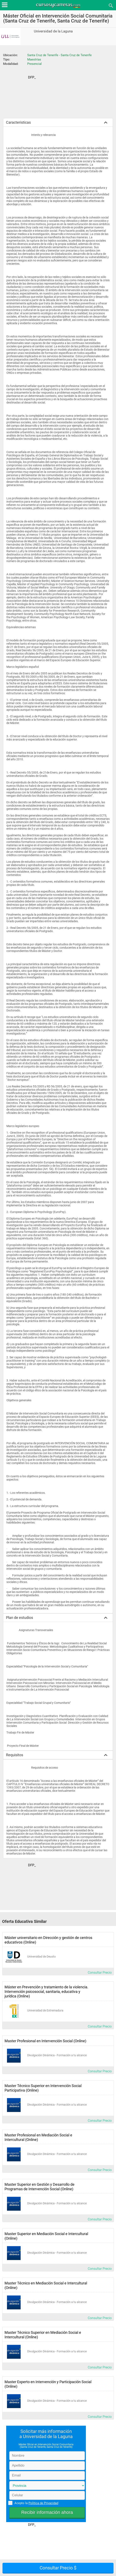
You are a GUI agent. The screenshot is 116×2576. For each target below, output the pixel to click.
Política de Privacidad (43, 2503)
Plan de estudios (19, 1617)
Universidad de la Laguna (53, 31)
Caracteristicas (18, 122)
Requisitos (14, 1755)
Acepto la (35, 2503)
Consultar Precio (100, 1972)
